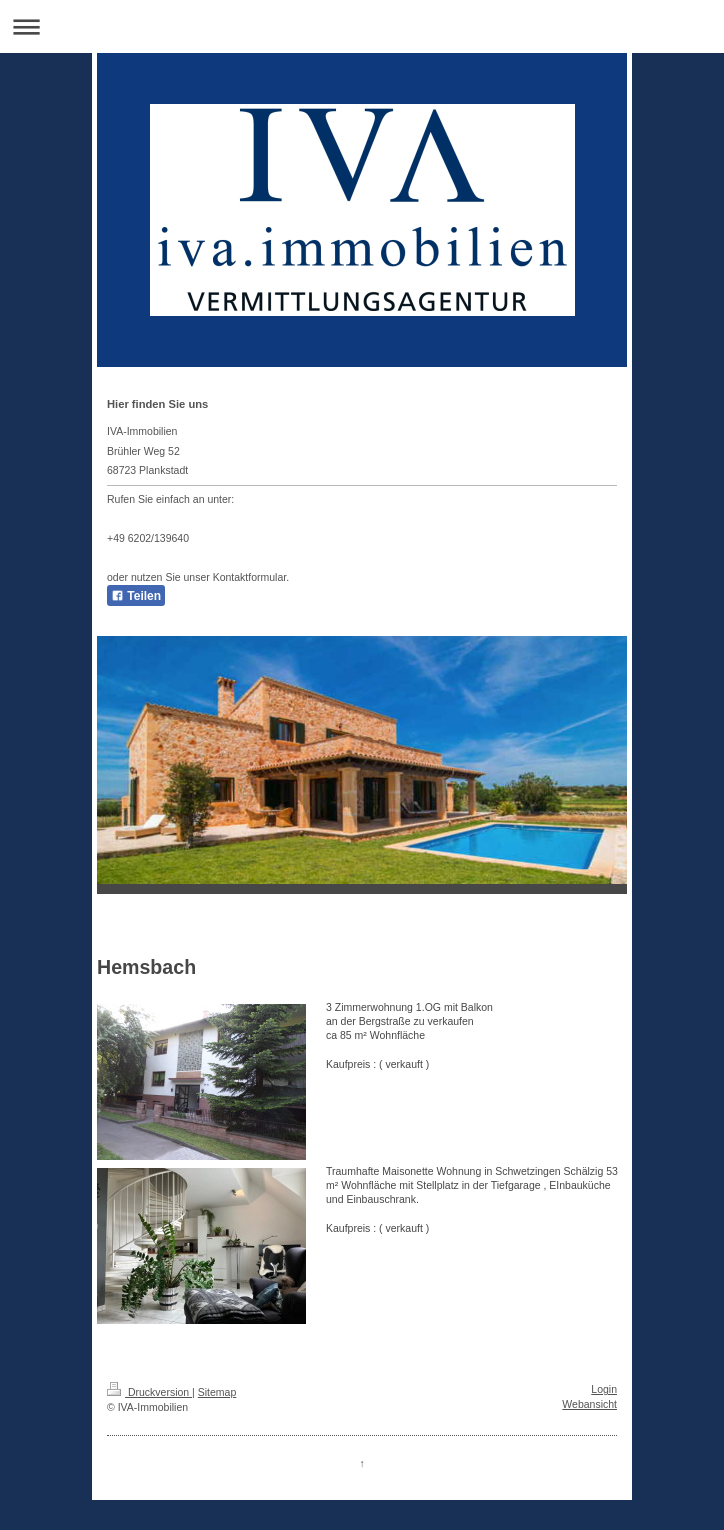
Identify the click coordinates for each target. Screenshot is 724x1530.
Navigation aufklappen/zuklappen (362, 26)
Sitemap (217, 1392)
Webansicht (589, 1404)
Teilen (136, 596)
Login (604, 1389)
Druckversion (149, 1392)
